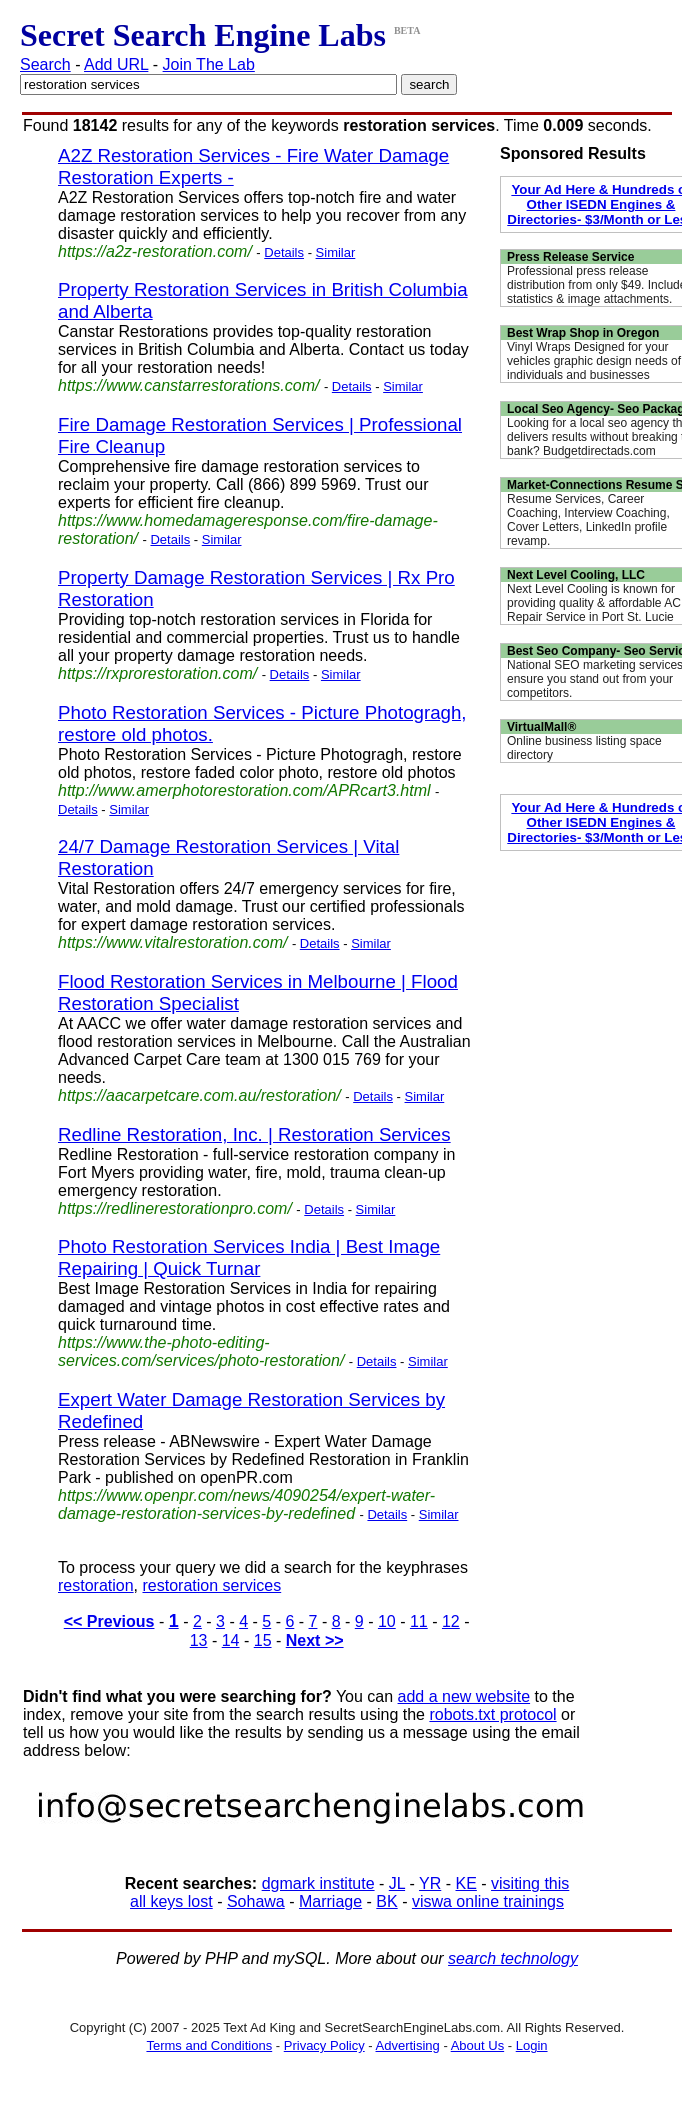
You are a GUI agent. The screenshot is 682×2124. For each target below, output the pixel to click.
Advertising (408, 2045)
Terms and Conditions (209, 2045)
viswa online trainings (488, 1901)
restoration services (211, 1585)
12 (451, 1621)
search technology (513, 1958)
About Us (477, 2045)
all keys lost (171, 1901)
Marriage (330, 1901)
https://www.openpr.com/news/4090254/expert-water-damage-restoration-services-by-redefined (246, 1504)
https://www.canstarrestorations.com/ (188, 385)
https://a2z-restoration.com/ (155, 251)
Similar (336, 252)
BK (386, 1901)
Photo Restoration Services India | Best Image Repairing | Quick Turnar (249, 1257)
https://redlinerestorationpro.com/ (175, 1208)
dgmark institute (318, 1883)
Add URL (116, 64)
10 (387, 1621)
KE (466, 1883)
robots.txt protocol (492, 1714)
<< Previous (109, 1621)
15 (263, 1640)
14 (231, 1640)
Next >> (315, 1640)
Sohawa (256, 1901)
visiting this (530, 1883)
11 (419, 1621)
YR (430, 1883)
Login (532, 2045)
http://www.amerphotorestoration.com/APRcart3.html (244, 790)
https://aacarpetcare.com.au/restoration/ (199, 1095)
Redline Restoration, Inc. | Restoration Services (254, 1134)
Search (45, 64)
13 (199, 1640)
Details (284, 252)
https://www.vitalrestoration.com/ (172, 942)
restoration (96, 1585)
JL (397, 1883)
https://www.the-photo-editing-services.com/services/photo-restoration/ (201, 1351)
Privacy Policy (324, 2045)
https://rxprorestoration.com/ (157, 673)
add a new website (464, 1696)
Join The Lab (209, 64)
